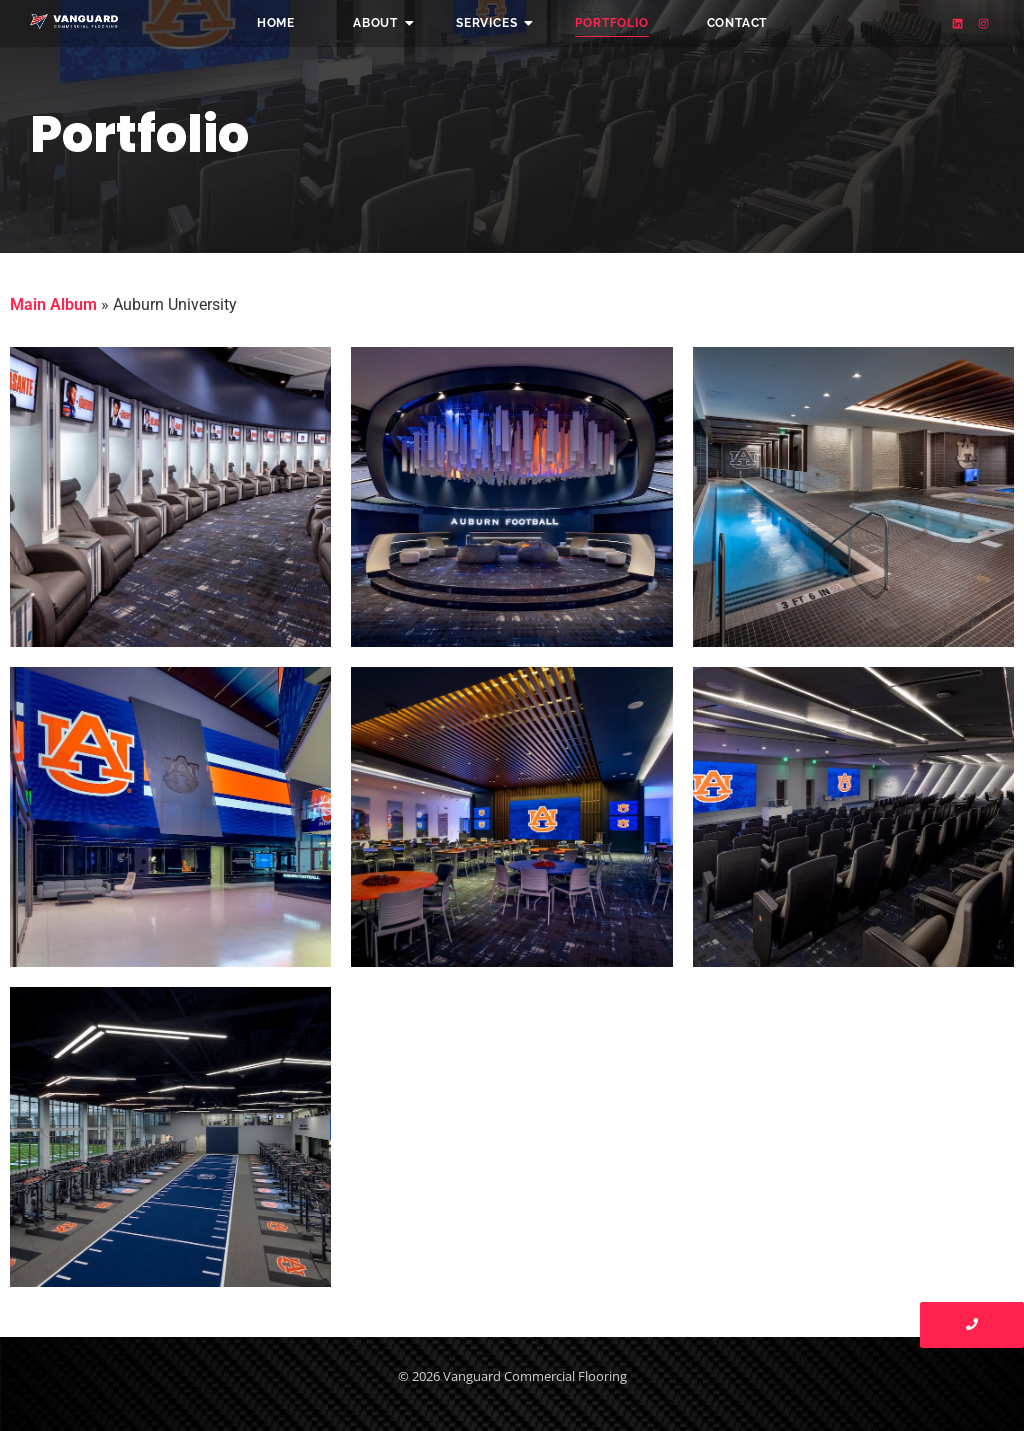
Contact (737, 23)
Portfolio (611, 23)
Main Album (53, 304)
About (382, 23)
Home (276, 23)
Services (493, 23)
